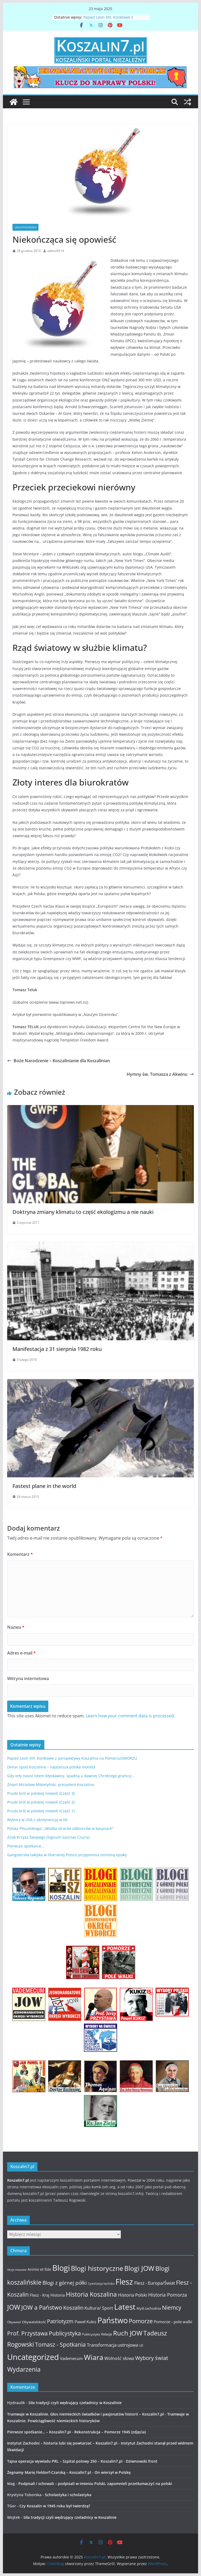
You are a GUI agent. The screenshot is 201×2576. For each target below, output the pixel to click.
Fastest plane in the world (44, 1486)
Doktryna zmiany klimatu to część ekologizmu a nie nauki (82, 1211)
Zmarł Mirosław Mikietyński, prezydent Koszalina (50, 1784)
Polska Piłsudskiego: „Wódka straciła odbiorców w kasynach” (60, 1828)
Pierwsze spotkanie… (25, 1846)
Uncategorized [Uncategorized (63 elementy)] (33, 2357)
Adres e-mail (21, 1653)
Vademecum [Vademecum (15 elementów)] (71, 2358)
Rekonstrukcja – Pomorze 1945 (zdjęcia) (110, 2431)
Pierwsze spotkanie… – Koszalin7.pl (39, 2431)
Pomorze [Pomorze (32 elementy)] (141, 2321)
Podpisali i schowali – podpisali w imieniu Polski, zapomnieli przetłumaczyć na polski (95, 2483)
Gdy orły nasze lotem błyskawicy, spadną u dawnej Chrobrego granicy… (70, 1775)
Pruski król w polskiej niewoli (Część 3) (41, 1793)
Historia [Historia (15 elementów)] (57, 2295)
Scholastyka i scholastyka (68, 2494)
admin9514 (55, 251)
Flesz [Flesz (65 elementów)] (124, 2281)
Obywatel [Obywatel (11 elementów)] (14, 2322)
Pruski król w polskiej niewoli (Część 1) (41, 1810)
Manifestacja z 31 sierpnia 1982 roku (57, 1349)
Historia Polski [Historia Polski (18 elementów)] (132, 2295)
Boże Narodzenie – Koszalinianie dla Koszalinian (58, 1061)
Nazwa (15, 1627)
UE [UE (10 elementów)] (141, 2345)
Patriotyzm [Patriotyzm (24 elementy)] (60, 2321)
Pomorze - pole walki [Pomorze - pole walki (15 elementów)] (173, 2321)
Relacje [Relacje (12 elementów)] (106, 2334)
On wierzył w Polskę (113, 2472)
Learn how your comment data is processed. (130, 1716)
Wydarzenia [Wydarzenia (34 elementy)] (24, 2369)
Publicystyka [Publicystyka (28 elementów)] (65, 2333)
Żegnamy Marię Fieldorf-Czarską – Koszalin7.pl (49, 2472)
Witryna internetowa (28, 1678)
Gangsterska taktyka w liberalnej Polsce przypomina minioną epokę (67, 1854)
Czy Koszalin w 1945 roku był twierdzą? (54, 2505)
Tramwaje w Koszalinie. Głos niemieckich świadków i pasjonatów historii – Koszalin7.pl (85, 2414)
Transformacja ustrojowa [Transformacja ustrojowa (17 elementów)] (112, 2345)
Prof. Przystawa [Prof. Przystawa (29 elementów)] (27, 2333)
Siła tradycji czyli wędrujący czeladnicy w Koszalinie (75, 2402)
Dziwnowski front (141, 2461)
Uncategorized (25, 227)
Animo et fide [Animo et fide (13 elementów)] (39, 2269)
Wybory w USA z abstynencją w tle (37, 1819)
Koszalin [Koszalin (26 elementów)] (73, 2307)
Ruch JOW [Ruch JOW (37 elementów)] (127, 2333)
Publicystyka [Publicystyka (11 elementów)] (91, 2334)
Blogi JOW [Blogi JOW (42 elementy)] (139, 2268)
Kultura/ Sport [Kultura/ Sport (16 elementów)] (98, 2308)
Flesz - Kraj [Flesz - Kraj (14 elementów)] (39, 2295)
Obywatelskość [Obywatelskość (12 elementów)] (34, 2321)
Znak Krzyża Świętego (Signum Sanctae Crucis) (48, 1837)
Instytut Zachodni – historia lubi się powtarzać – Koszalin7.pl (62, 2443)
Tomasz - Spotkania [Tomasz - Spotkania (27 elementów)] (60, 2344)
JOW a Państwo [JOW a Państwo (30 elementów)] (41, 2307)
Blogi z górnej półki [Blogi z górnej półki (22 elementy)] (64, 2282)
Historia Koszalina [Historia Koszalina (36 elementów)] (91, 2294)
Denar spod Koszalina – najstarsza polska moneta (51, 1766)
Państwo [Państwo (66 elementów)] (112, 2320)
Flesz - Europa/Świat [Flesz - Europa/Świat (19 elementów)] (154, 2283)
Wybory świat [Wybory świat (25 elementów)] (151, 2358)
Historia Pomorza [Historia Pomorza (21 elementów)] (167, 2294)
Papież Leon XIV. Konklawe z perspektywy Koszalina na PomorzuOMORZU (72, 1758)
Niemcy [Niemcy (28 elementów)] (171, 2307)
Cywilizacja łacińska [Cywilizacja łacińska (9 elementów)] (101, 2283)
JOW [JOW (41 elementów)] (13, 2307)
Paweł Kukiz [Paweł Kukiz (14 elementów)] (85, 2321)
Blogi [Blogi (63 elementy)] (61, 2268)
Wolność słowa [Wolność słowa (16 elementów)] (119, 2358)
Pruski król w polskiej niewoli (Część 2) (41, 1802)
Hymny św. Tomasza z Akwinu (160, 1074)
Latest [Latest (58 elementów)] (124, 2307)
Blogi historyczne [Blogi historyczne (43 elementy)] (97, 2268)
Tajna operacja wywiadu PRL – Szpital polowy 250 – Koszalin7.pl (64, 2461)
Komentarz (20, 1554)
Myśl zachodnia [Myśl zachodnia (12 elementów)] (148, 2308)
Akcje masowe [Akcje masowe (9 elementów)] (17, 2270)
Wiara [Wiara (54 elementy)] (93, 2357)
